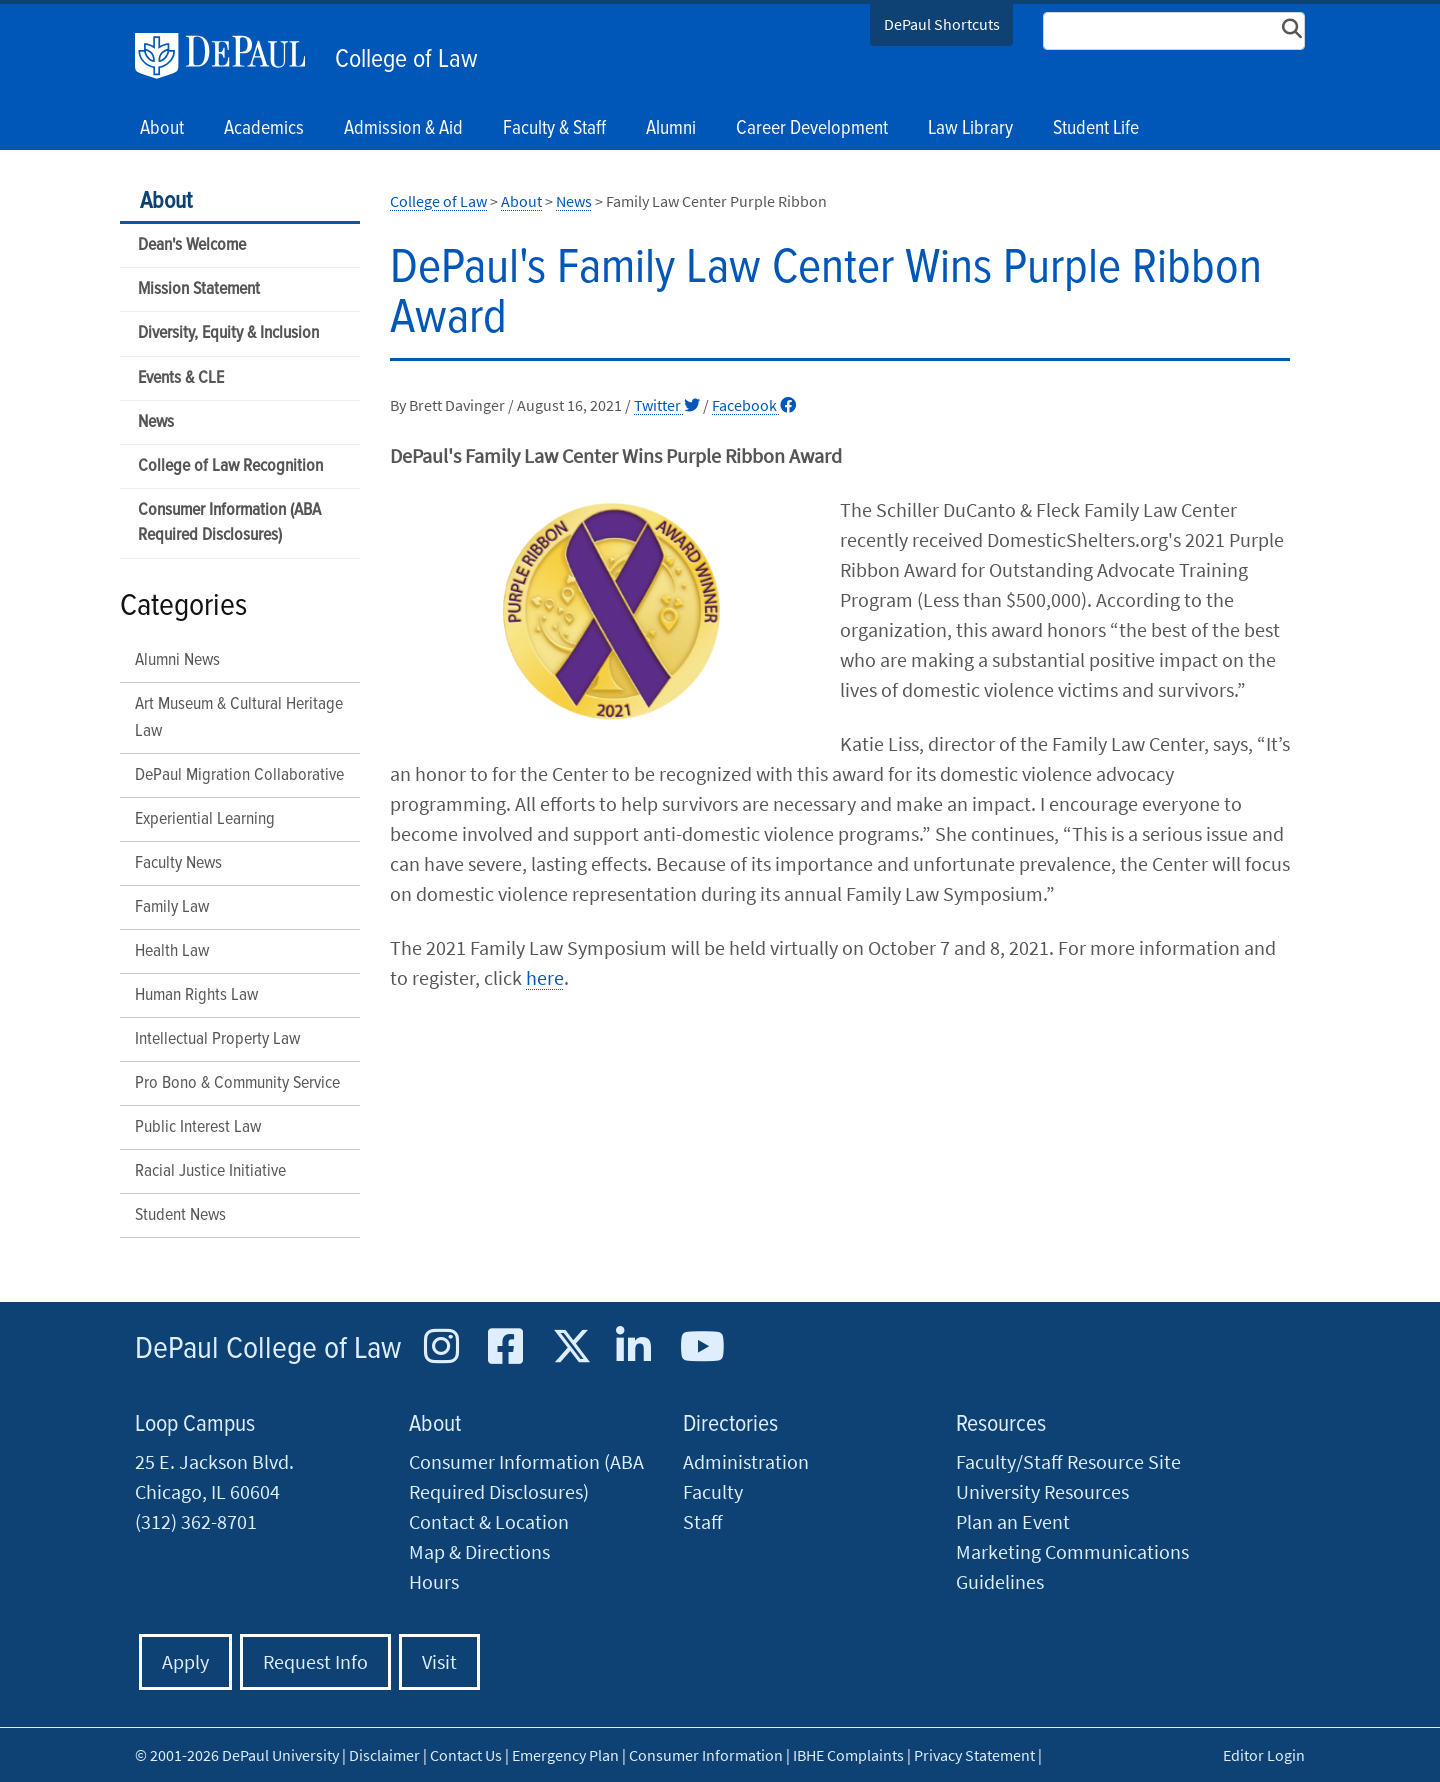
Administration (746, 1461)
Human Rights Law (196, 995)
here (545, 977)
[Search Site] (1174, 31)
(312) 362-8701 (196, 1521)
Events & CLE (181, 378)
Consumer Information (706, 1755)
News (156, 422)
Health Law (172, 951)
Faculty (713, 1491)
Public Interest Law (198, 1127)
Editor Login (1264, 1755)
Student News (180, 1215)
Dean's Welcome (192, 245)
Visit (439, 1661)
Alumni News (177, 660)
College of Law (406, 60)
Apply (185, 1661)
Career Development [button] (812, 129)
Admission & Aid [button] (403, 129)
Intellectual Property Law (217, 1039)
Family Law (172, 907)
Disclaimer (384, 1755)
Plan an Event (1013, 1521)
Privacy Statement (974, 1755)
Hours (434, 1581)
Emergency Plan (565, 1755)
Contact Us (466, 1755)
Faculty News (178, 863)
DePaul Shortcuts (942, 24)
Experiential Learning (205, 819)
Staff (703, 1521)
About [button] (162, 129)
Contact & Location (489, 1521)
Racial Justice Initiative (210, 1171)
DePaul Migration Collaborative (239, 775)
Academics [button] (264, 129)
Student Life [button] (1096, 129)
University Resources (1042, 1491)
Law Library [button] (970, 129)
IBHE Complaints (848, 1755)
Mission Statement (199, 289)
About (166, 201)
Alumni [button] (671, 129)
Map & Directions (479, 1551)
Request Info (315, 1661)
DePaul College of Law (268, 1349)
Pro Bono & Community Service (237, 1083)
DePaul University (230, 56)
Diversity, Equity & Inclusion (228, 333)
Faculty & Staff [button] (554, 129)
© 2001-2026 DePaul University (237, 1755)
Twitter (667, 405)
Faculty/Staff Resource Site (1068, 1461)
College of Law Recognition (230, 466)
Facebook (754, 405)
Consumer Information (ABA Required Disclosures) (229, 523)
